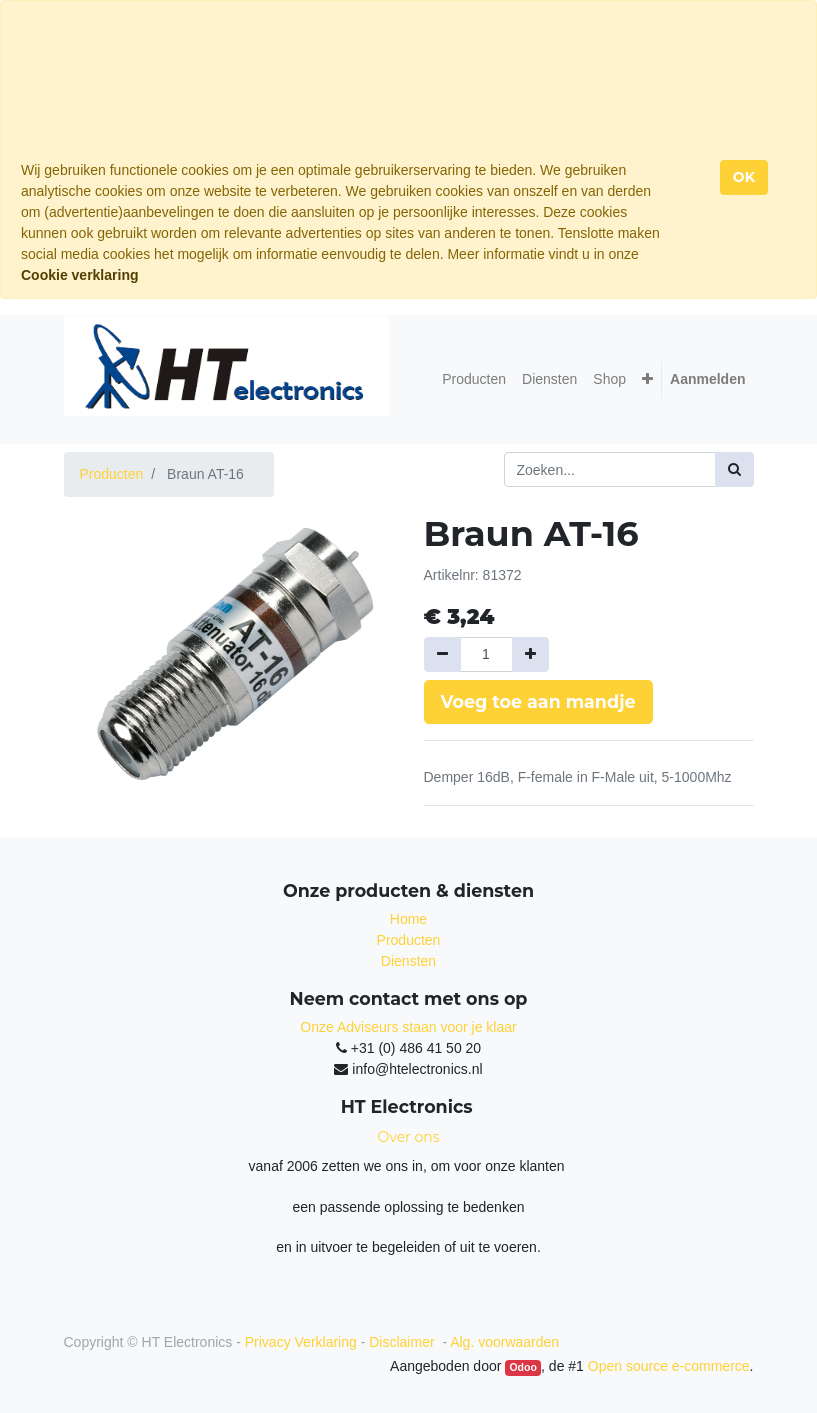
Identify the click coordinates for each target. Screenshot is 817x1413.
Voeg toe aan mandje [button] (538, 701)
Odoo (522, 1367)
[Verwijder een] (442, 654)
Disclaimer (403, 1342)
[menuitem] (474, 379)
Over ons (409, 1137)
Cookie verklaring (80, 275)
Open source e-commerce (669, 1366)
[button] (647, 379)
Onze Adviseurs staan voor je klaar (408, 1027)
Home (408, 919)
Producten (112, 474)
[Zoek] (734, 469)
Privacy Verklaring (301, 1342)
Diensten (408, 961)
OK (744, 177)
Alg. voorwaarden (504, 1342)
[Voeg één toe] (530, 654)
